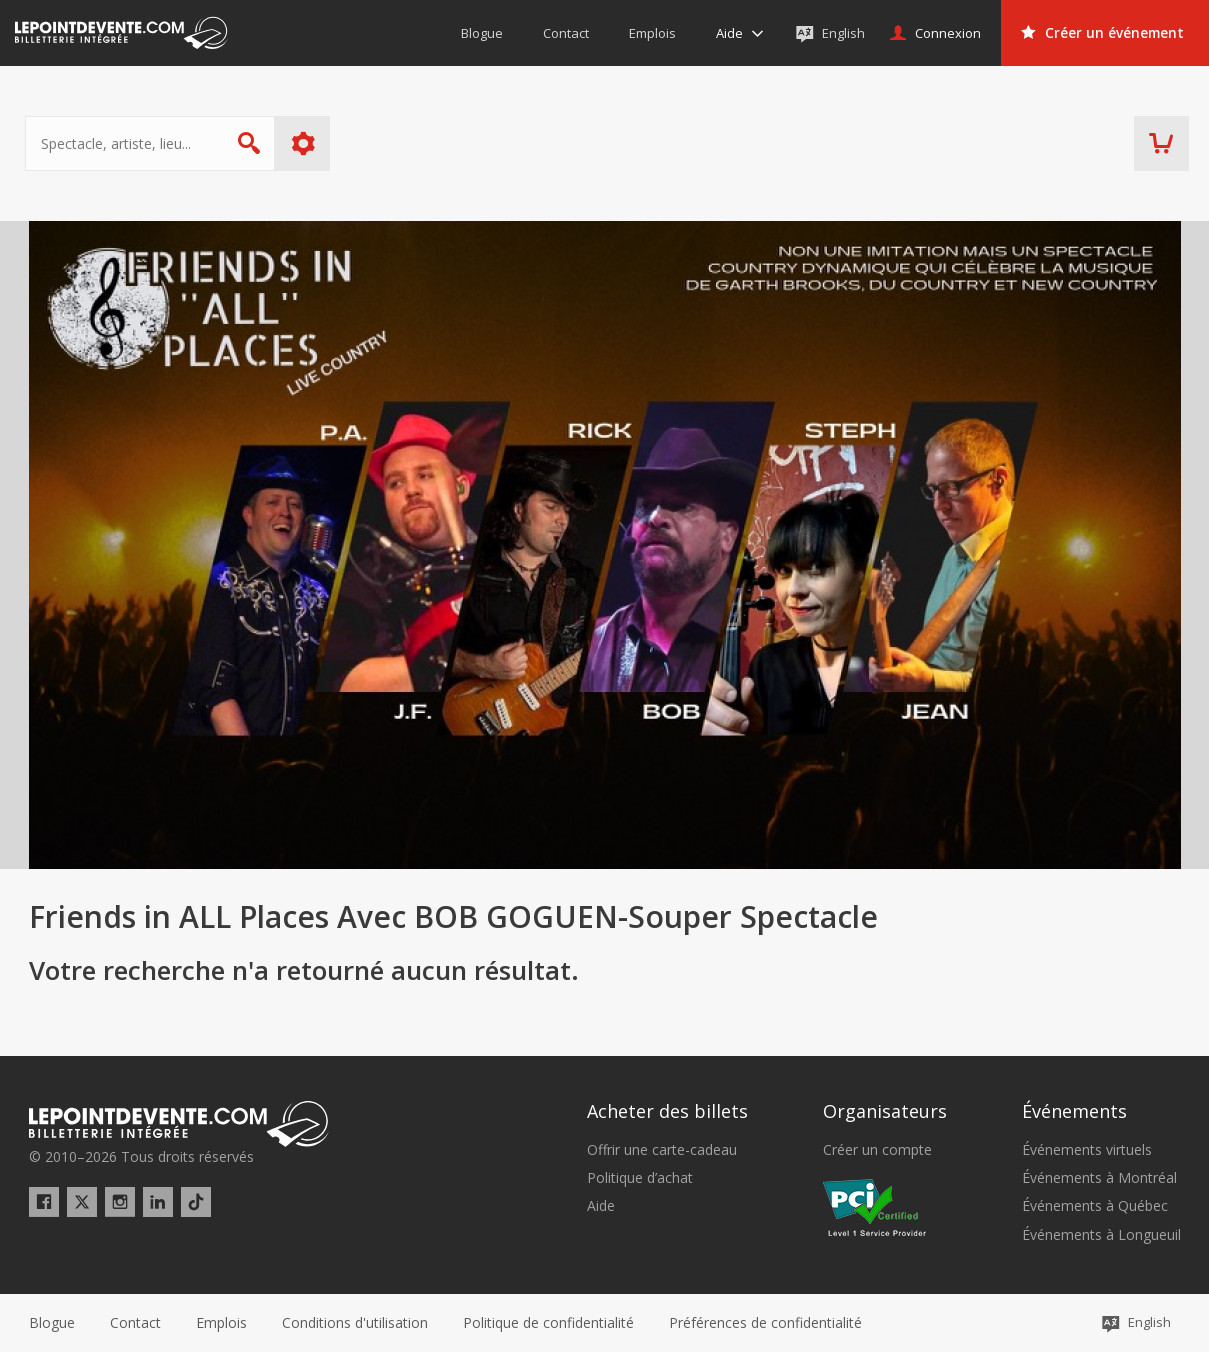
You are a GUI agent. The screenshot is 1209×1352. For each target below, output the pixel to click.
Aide (601, 1206)
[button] (765, 1323)
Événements (1074, 1111)
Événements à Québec (1095, 1206)
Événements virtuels (1087, 1150)
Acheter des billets (667, 1111)
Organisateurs (885, 1111)
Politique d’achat (640, 1178)
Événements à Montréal (1099, 1178)
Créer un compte (877, 1150)
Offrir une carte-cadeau (662, 1150)
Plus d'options (306, 143)
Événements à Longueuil (1101, 1235)
